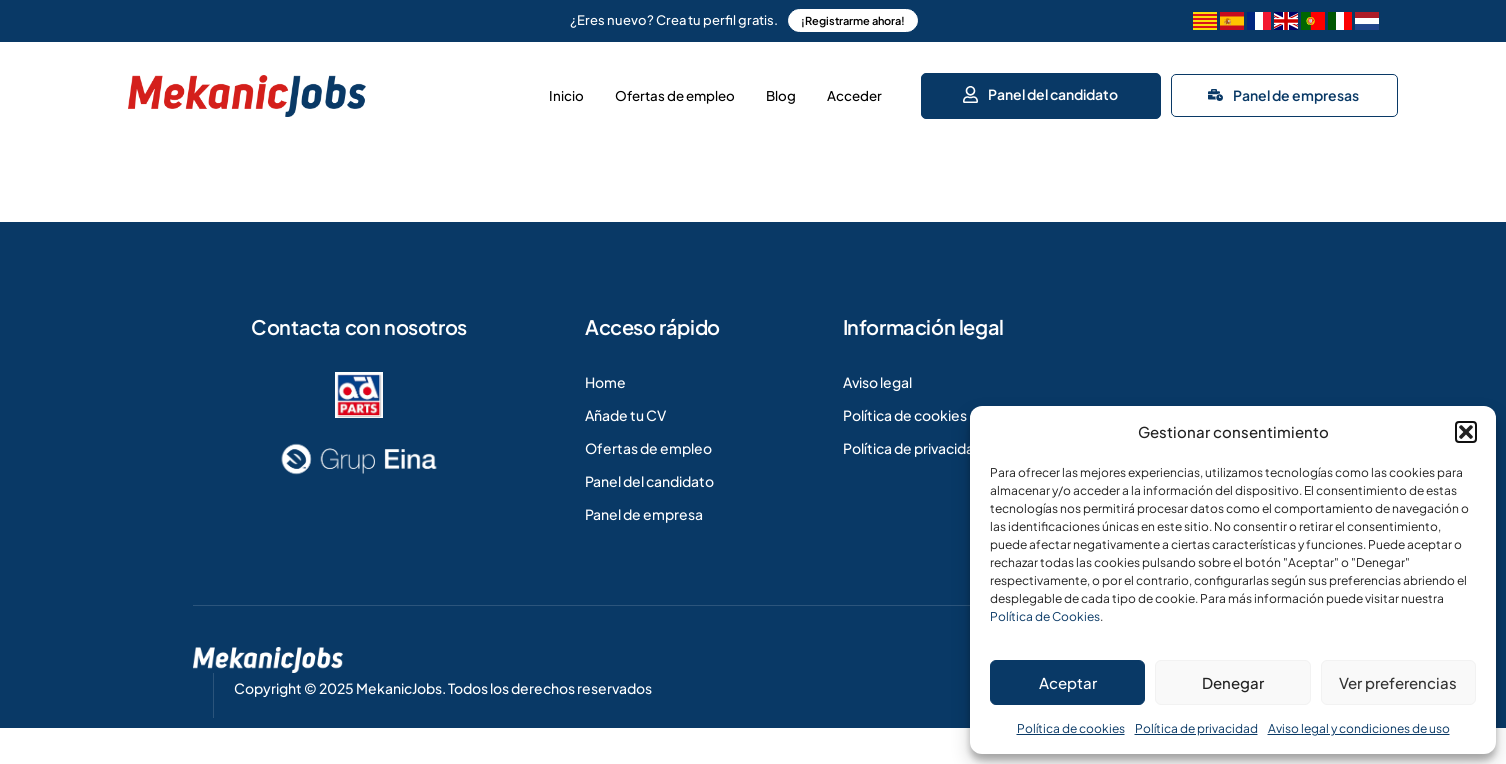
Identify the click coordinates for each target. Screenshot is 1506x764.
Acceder (846, 90)
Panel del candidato (1039, 88)
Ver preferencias (1398, 682)
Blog (750, 90)
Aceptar (1068, 682)
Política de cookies (1071, 728)
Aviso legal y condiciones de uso (1359, 728)
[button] (1466, 432)
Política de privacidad (1196, 728)
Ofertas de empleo (619, 90)
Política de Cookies (1045, 616)
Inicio (486, 90)
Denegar (1233, 682)
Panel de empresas (1283, 89)
